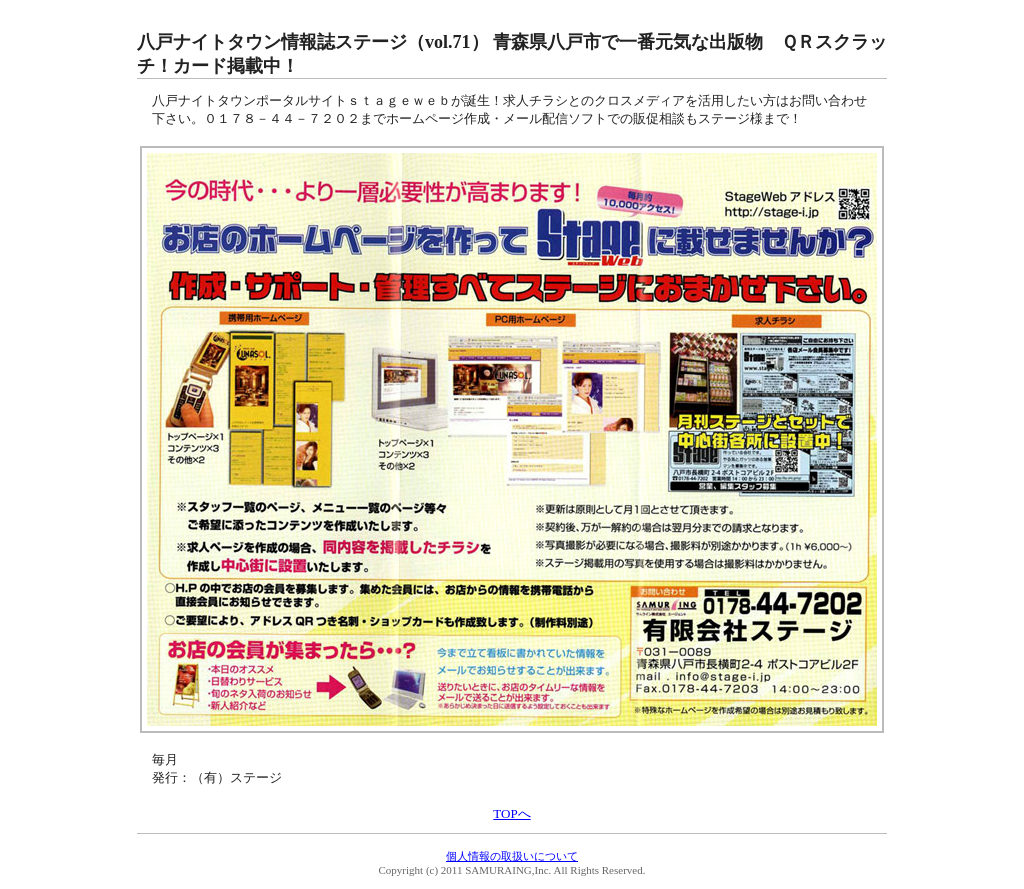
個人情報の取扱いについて (512, 856)
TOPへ (511, 813)
